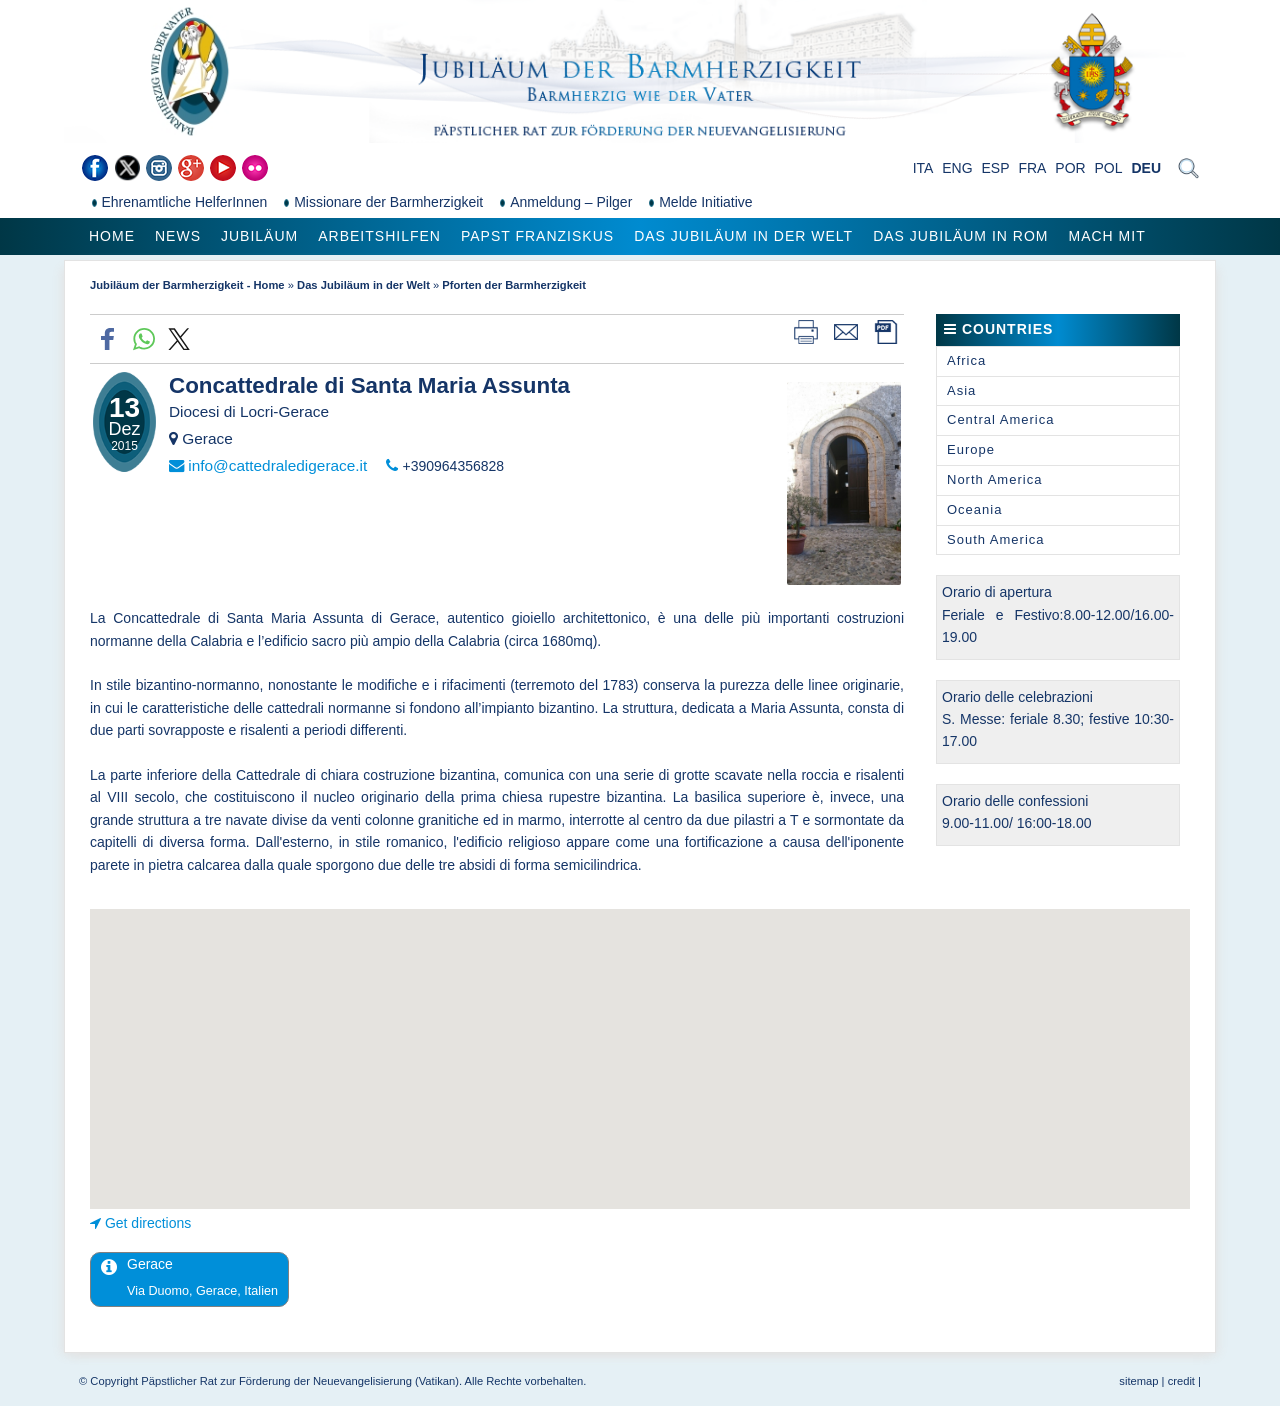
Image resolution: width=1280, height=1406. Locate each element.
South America (996, 539)
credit (1181, 1381)
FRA (1032, 168)
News (178, 236)
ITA (923, 168)
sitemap (1138, 1381)
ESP (996, 168)
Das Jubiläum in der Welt (743, 236)
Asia (961, 390)
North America (994, 479)
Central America (1000, 419)
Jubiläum (259, 236)
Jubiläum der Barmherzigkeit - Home (187, 285)
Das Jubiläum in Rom (960, 236)
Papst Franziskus (537, 236)
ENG (957, 168)
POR (1070, 168)
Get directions (148, 1223)
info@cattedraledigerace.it (277, 465)
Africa (966, 360)
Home (112, 236)
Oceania (974, 509)
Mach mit (1106, 236)
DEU (1146, 168)
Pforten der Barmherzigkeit (514, 285)
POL (1109, 168)
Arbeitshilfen (379, 236)
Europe (971, 449)
